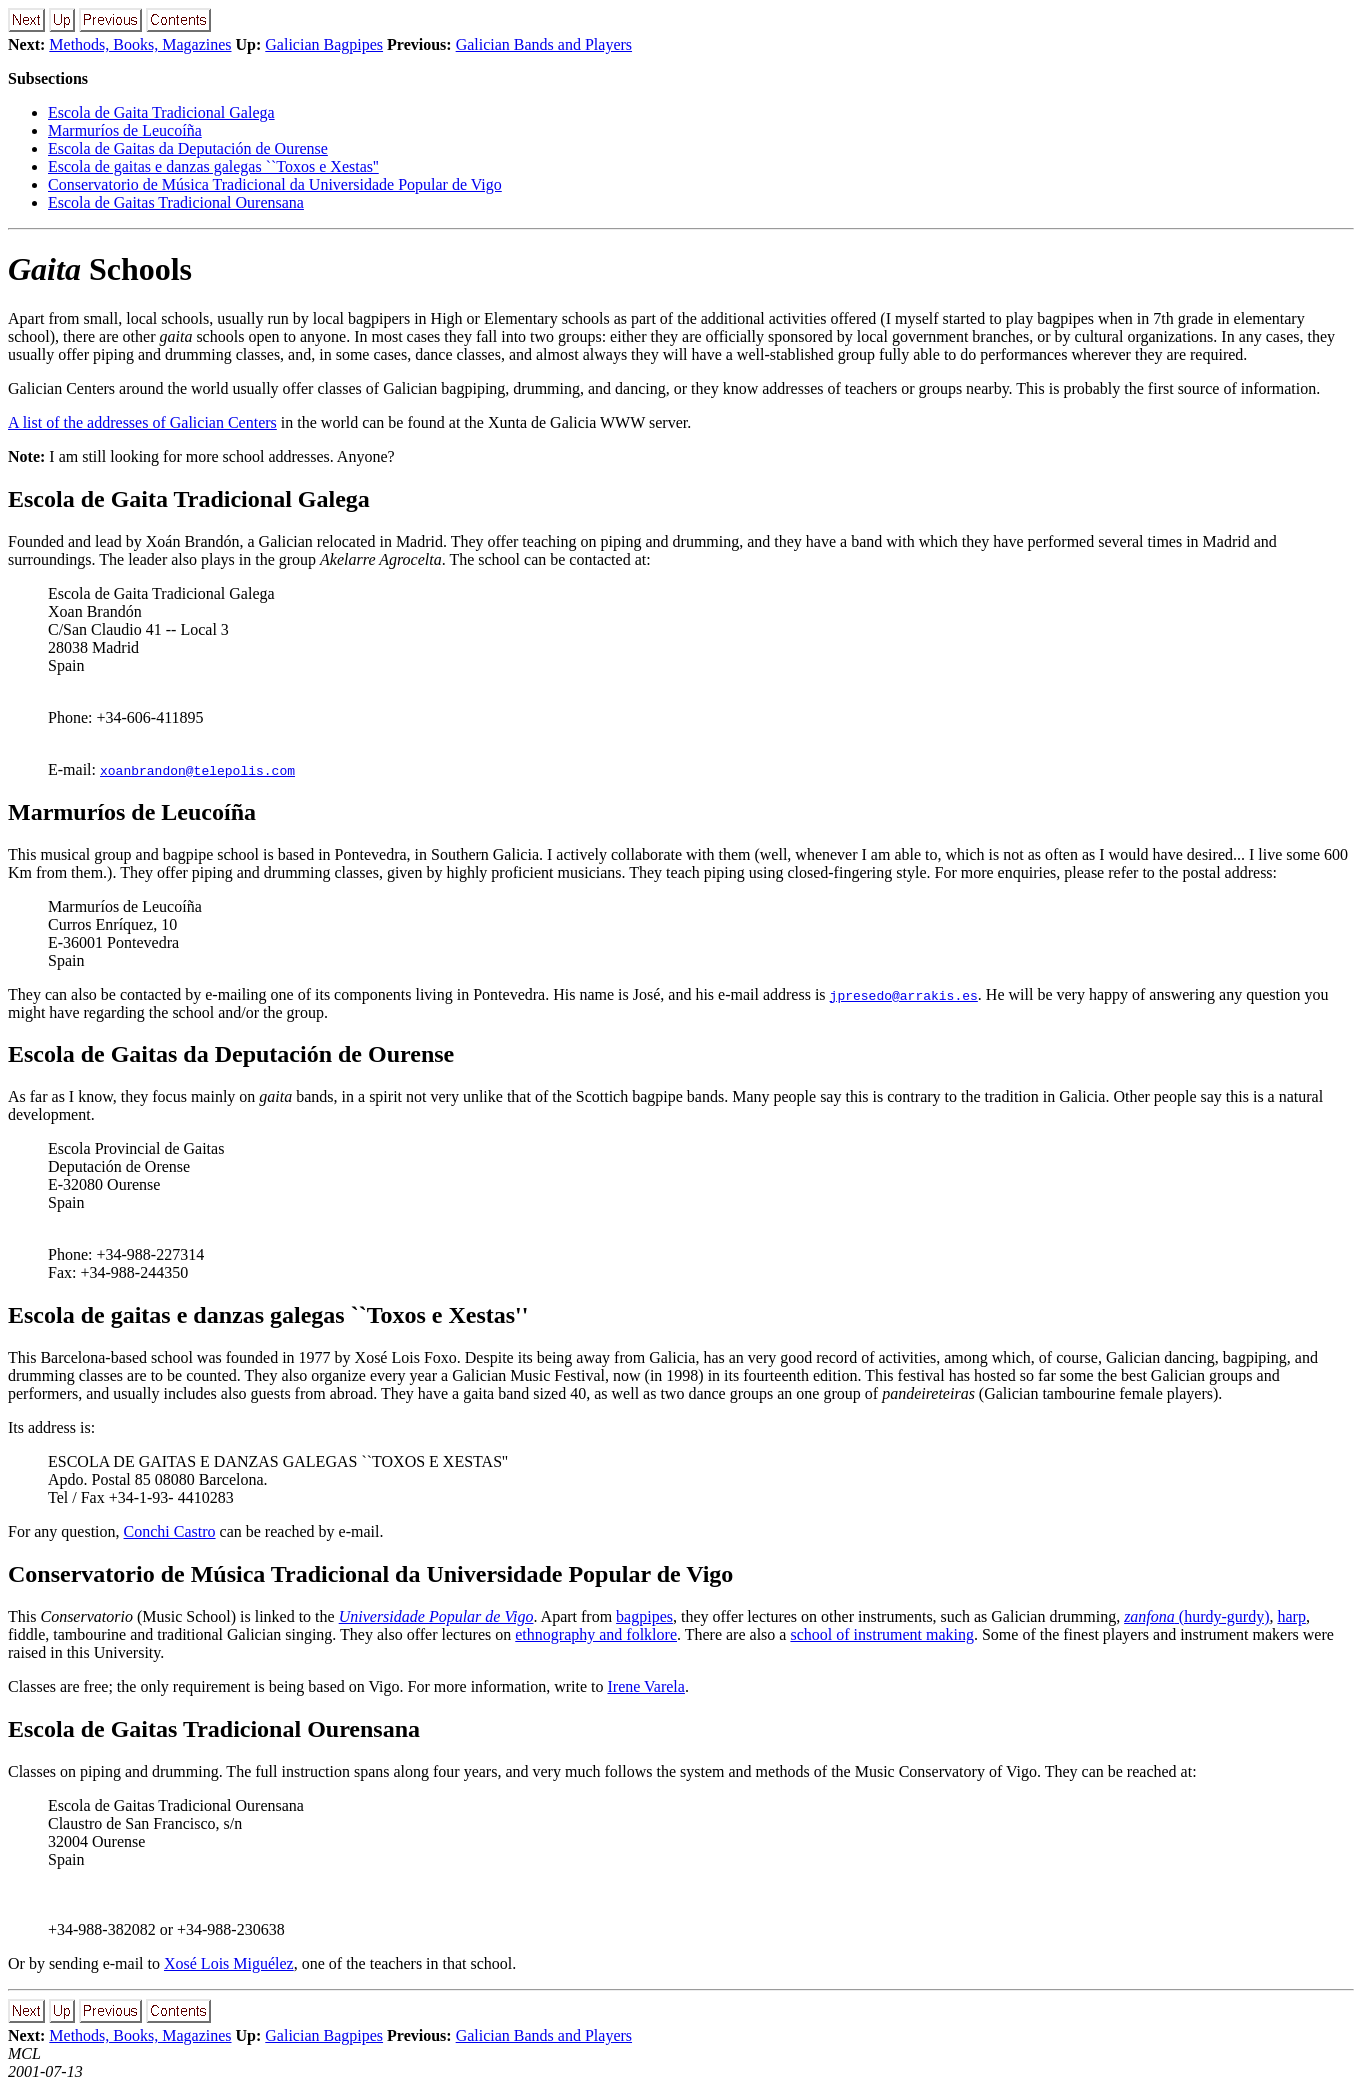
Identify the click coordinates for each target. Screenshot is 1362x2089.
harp (1291, 1616)
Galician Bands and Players (544, 44)
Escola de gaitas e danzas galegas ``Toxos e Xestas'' (213, 166)
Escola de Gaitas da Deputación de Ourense (188, 148)
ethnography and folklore (596, 1634)
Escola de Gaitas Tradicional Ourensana (176, 202)
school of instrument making (882, 1634)
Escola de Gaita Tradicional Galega (161, 112)
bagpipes (644, 1616)
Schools (100, 269)
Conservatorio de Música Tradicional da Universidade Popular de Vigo (275, 184)
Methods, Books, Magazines (140, 44)
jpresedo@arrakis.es (904, 995)
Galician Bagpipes (324, 44)
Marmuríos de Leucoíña (125, 130)
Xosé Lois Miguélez (229, 1963)
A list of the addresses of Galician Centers (142, 422)
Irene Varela (645, 1686)
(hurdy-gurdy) (1196, 1616)
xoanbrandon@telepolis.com (197, 770)
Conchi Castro (170, 1531)
